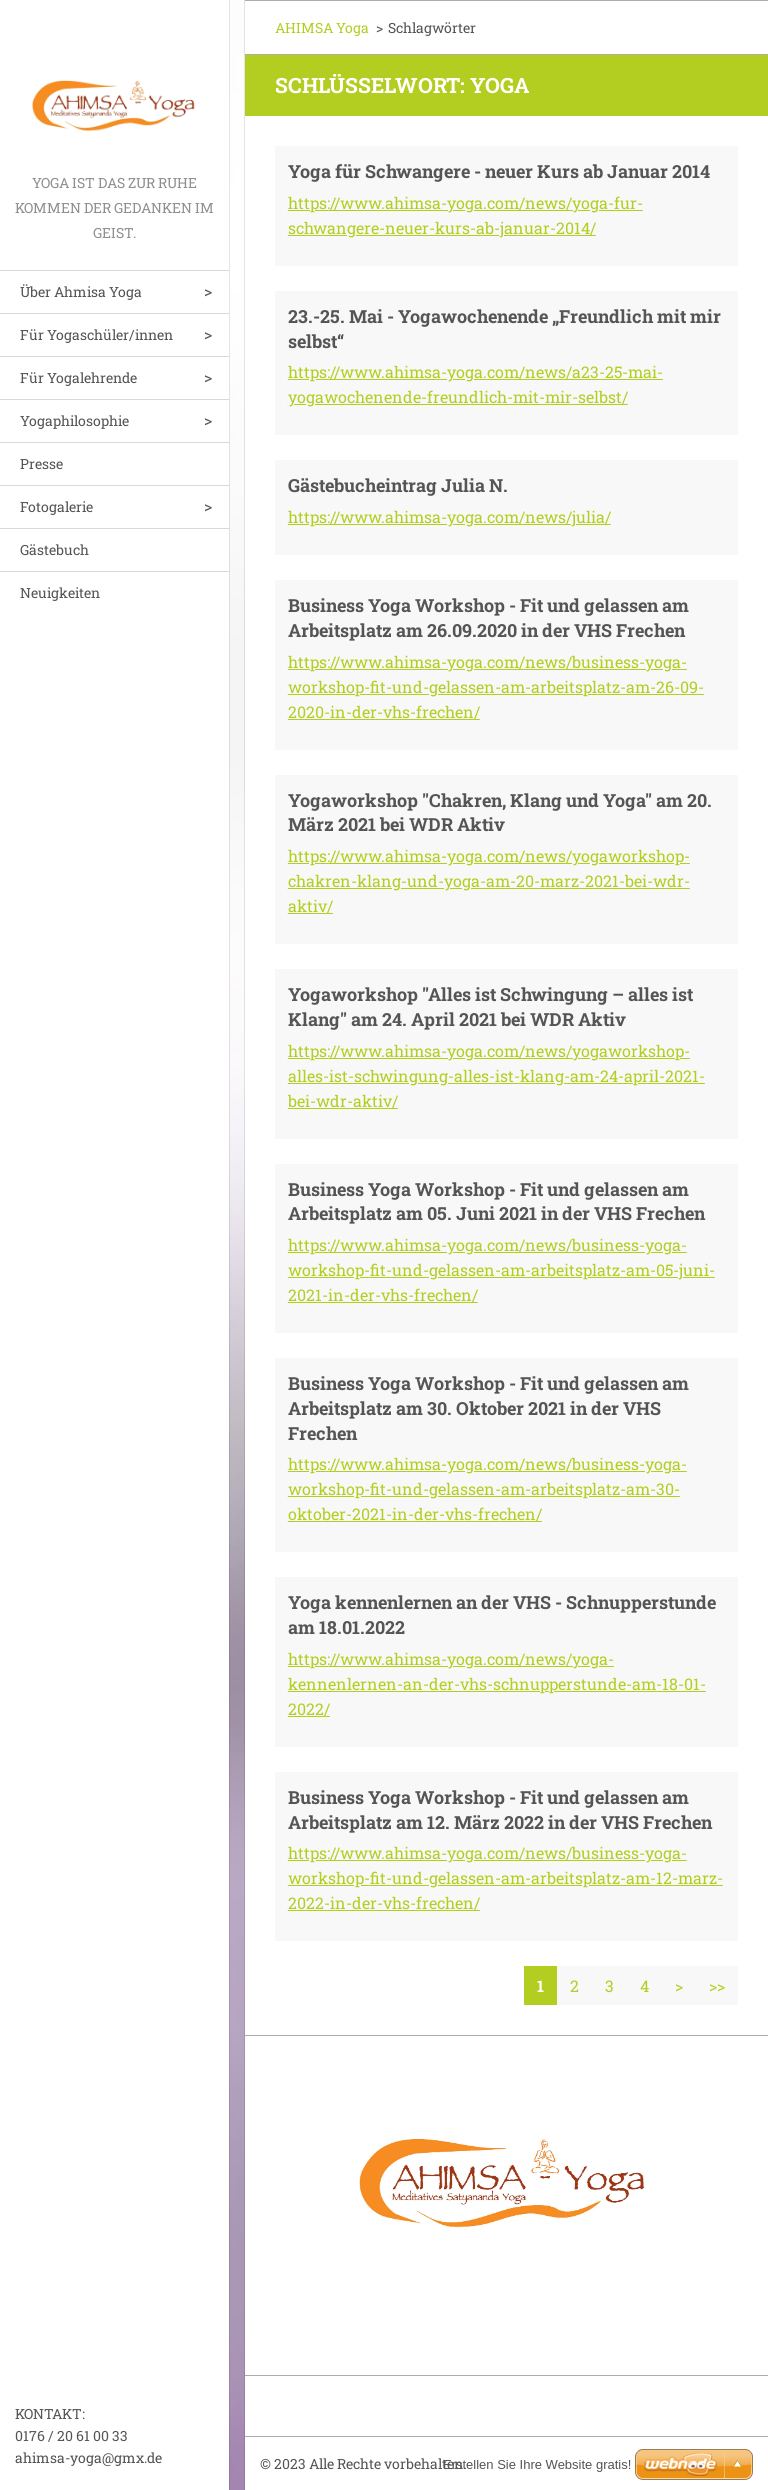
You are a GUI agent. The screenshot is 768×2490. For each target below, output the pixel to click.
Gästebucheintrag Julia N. (398, 485)
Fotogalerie (56, 506)
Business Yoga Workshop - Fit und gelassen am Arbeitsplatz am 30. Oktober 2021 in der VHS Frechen (488, 1408)
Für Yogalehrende (78, 377)
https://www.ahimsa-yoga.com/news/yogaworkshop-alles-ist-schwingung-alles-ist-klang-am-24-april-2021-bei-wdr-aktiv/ (496, 1075)
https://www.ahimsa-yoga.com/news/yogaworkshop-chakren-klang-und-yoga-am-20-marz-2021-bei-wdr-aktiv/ (489, 880)
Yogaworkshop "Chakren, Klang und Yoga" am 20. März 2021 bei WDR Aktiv (500, 812)
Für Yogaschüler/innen (96, 334)
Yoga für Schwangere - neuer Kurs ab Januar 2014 (499, 171)
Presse (41, 463)
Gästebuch (54, 549)
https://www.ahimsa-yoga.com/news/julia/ (449, 516)
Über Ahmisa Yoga (81, 291)
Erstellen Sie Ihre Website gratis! (537, 2464)
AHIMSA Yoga (322, 27)
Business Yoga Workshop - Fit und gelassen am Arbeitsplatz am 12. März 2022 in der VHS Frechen (500, 1809)
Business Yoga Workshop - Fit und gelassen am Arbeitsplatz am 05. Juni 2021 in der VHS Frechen (496, 1201)
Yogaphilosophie (74, 420)
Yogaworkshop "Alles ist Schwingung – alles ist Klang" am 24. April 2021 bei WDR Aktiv (490, 1006)
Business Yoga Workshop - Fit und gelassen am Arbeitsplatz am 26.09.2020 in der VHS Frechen (488, 617)
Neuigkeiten (60, 592)
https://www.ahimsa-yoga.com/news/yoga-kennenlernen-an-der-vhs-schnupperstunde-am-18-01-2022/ (497, 1683)
